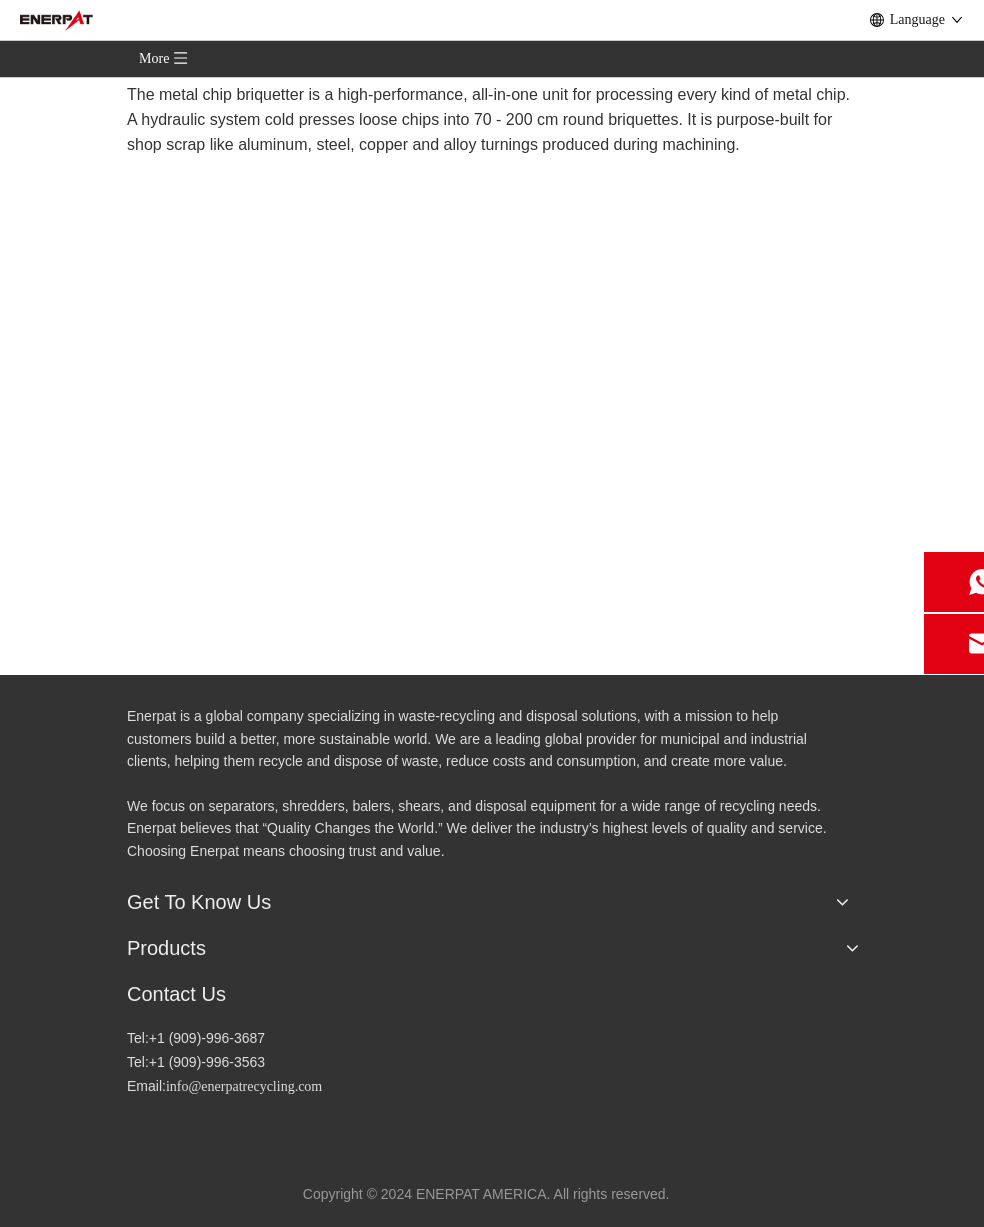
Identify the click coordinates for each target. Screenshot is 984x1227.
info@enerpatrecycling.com (244, 1086)
